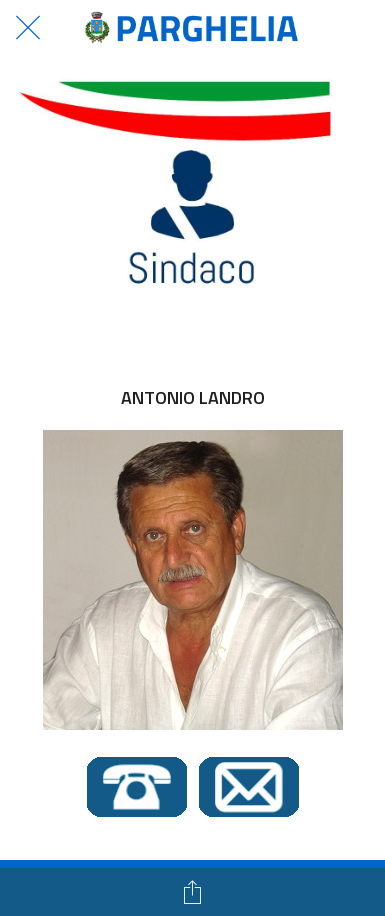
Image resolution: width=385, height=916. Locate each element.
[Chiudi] (28, 28)
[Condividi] (193, 892)
